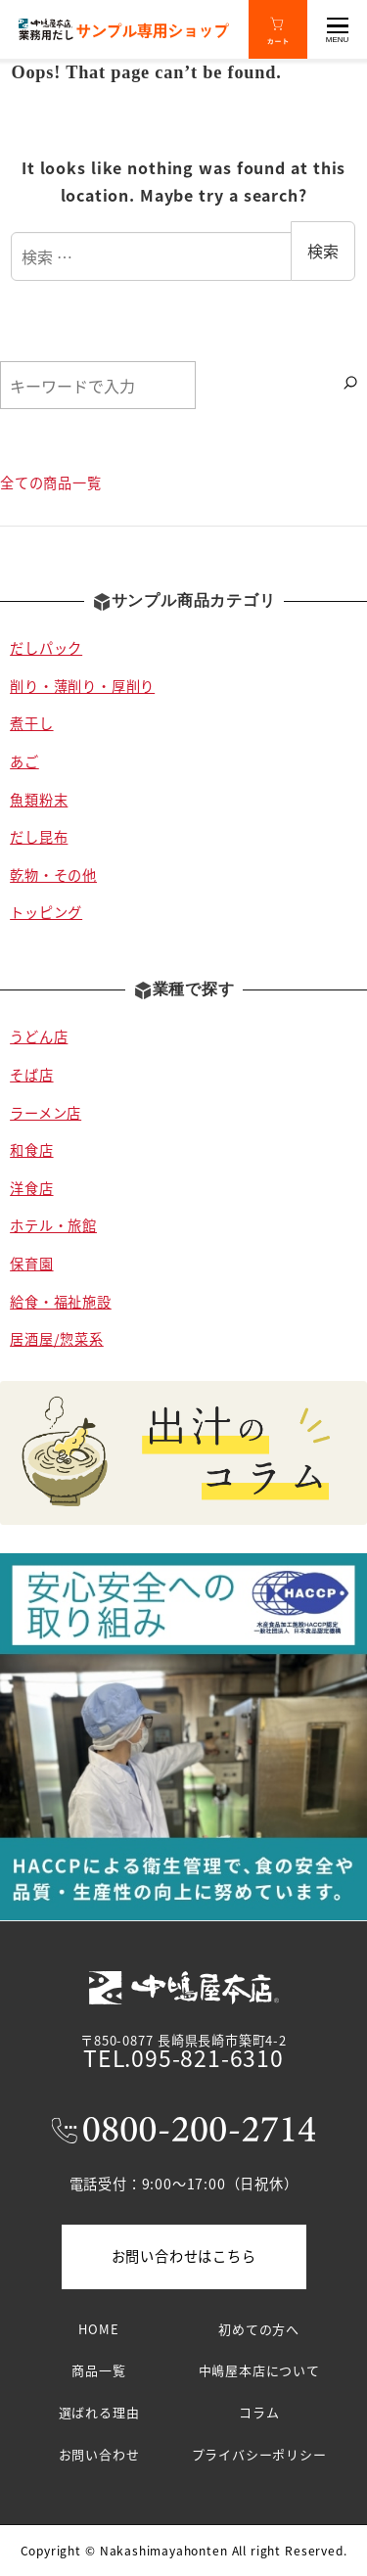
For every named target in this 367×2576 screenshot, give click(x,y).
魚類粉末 (39, 799)
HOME (98, 2329)
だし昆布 (39, 837)
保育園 (31, 1263)
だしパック (46, 648)
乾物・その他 (53, 875)
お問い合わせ (99, 2454)
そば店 (31, 1074)
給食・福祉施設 (61, 1301)
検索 (323, 250)
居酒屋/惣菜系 (57, 1339)
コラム (259, 2412)
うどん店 (39, 1036)
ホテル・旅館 (53, 1225)
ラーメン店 (45, 1113)
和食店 (31, 1150)
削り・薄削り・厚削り (82, 686)
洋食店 (31, 1188)
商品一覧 (98, 2370)
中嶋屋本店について (259, 2370)
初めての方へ (258, 2329)
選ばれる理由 (99, 2412)
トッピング (46, 912)
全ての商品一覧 (51, 482)
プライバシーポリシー (259, 2454)
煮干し (31, 723)
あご (24, 761)
